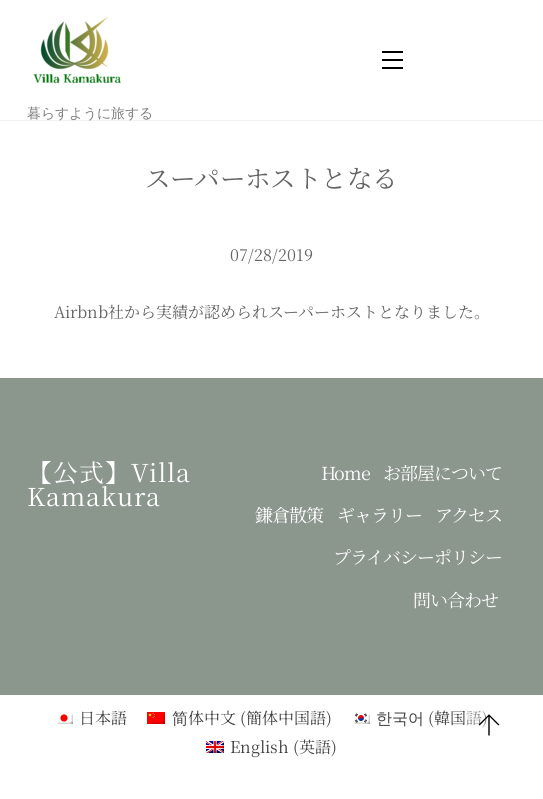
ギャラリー (379, 514)
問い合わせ (455, 599)
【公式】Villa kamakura (109, 483)
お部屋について (442, 472)
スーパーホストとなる (271, 177)
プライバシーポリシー (417, 556)
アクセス (468, 514)
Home (345, 472)
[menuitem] (91, 717)
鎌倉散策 (289, 514)
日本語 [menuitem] (103, 717)
